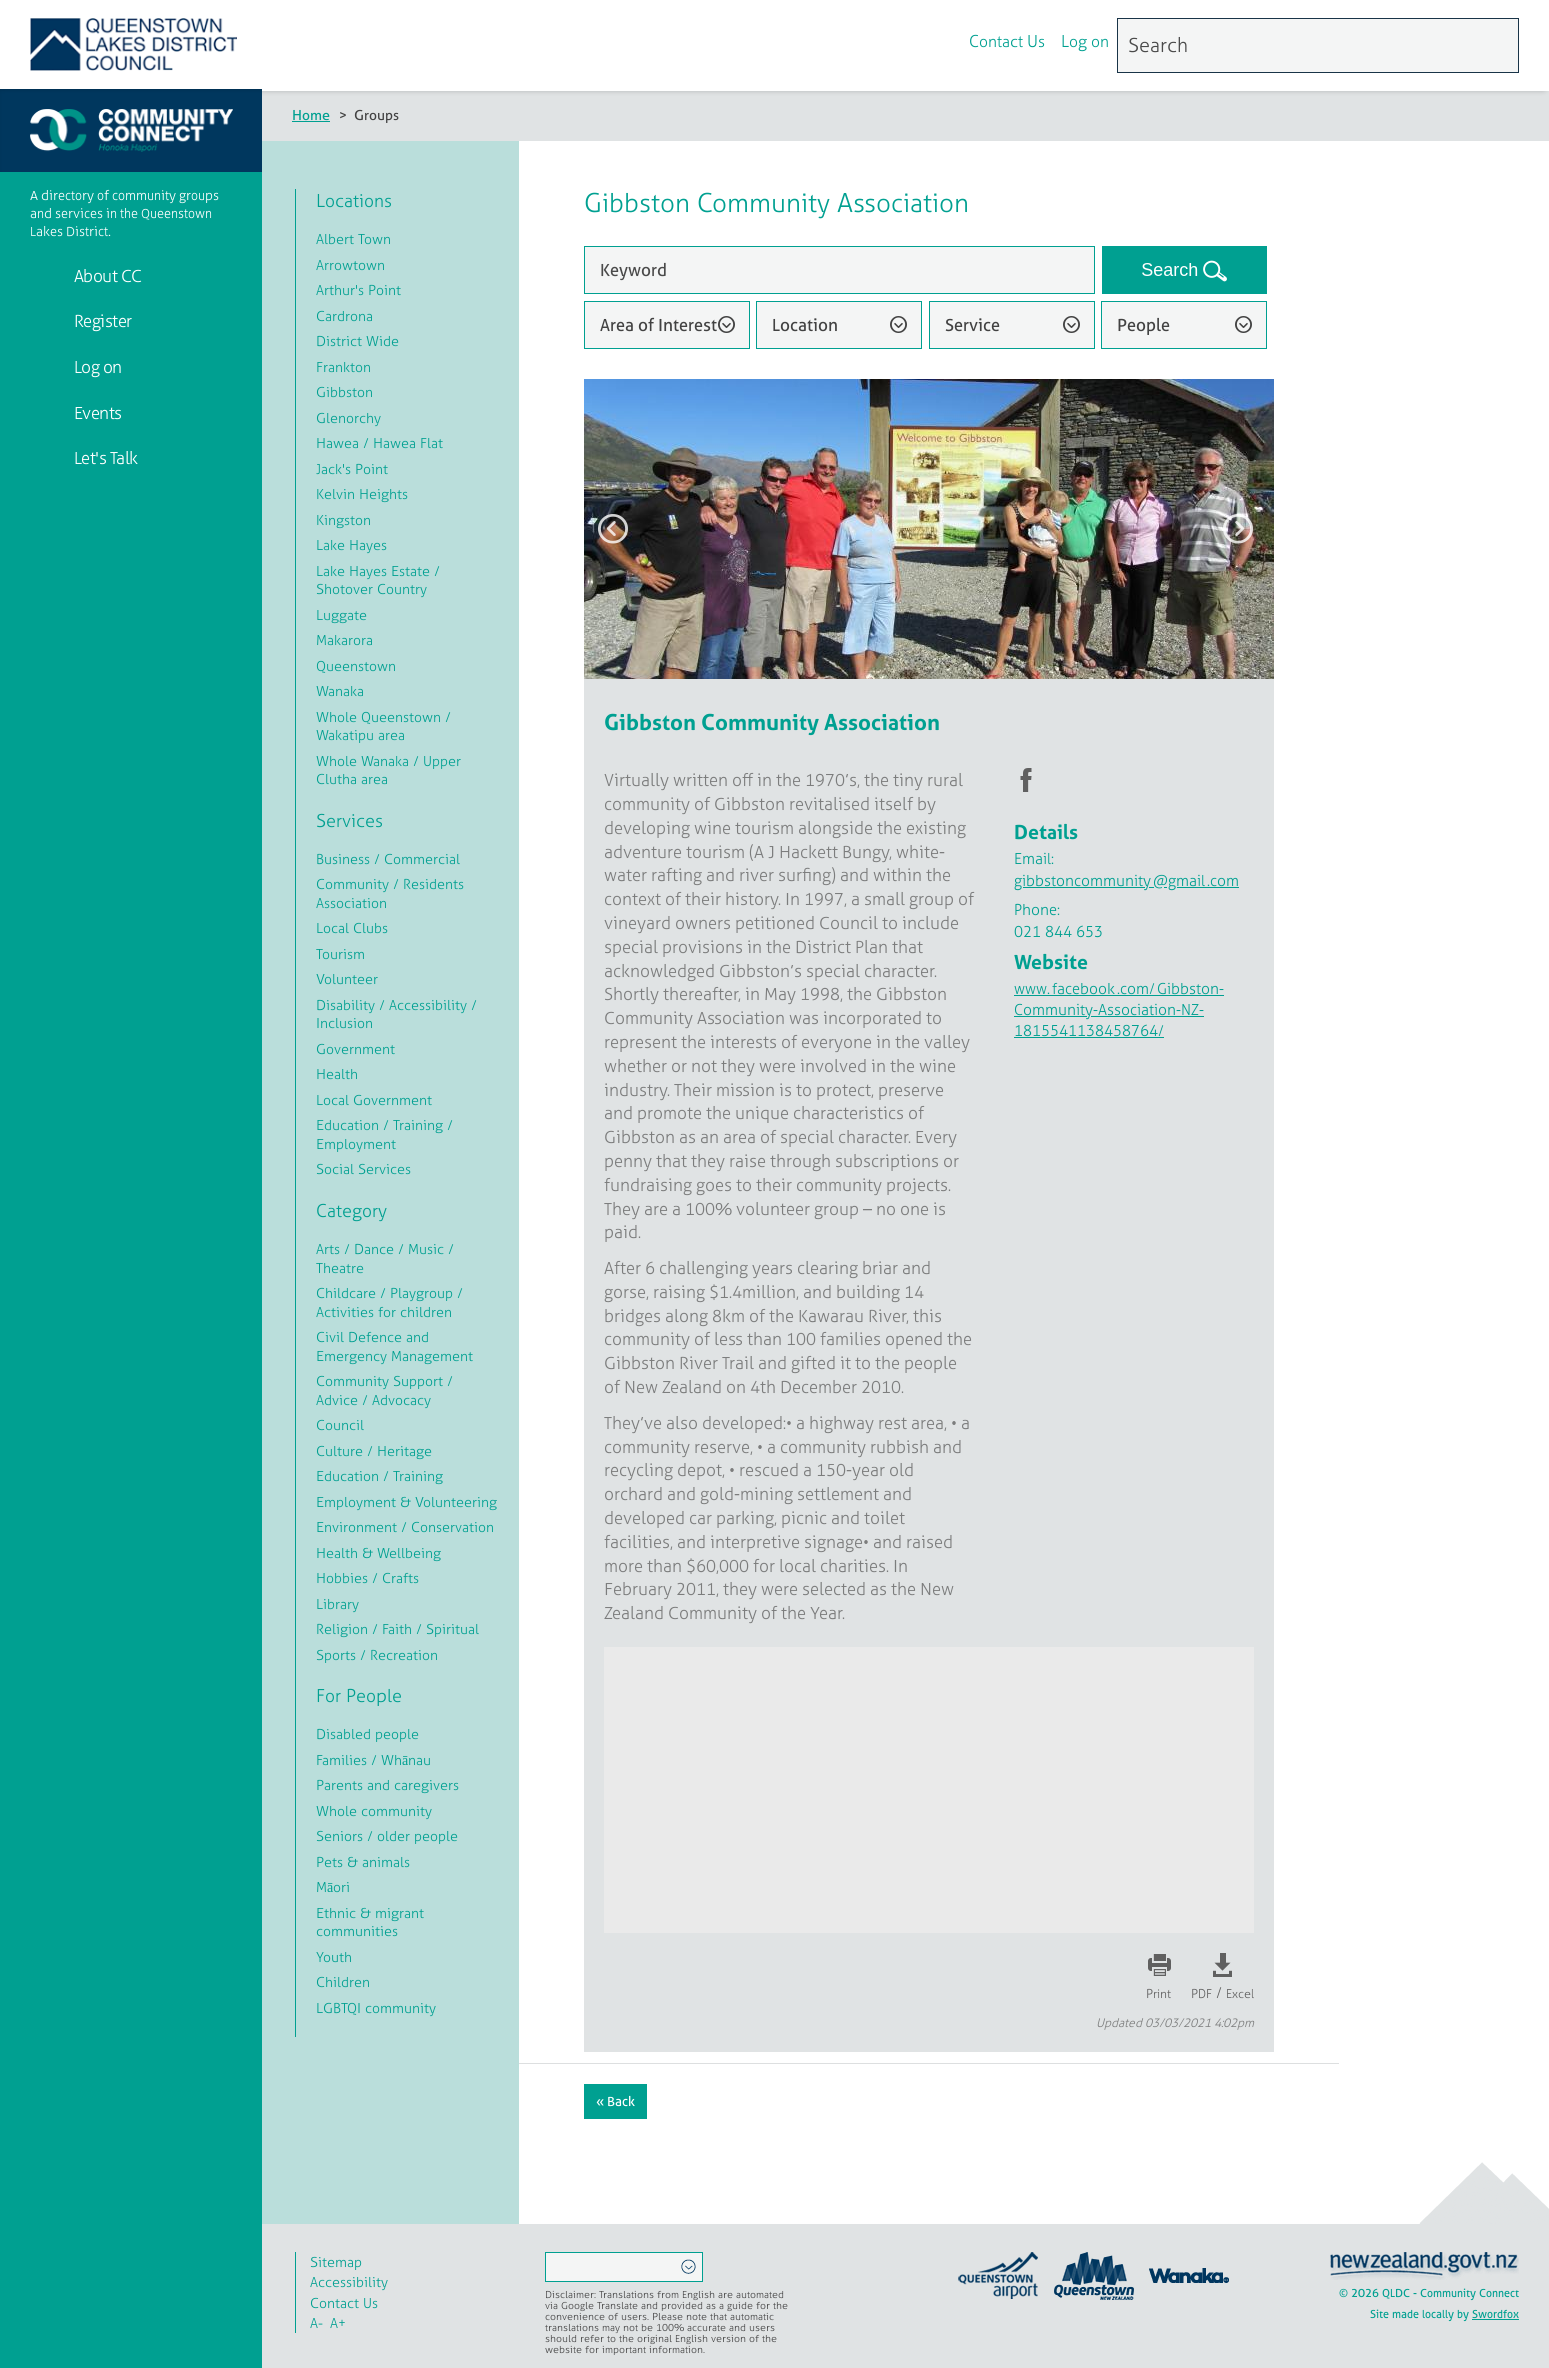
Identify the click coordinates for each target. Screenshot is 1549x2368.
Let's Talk (104, 457)
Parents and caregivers (387, 1784)
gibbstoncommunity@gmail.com (1126, 880)
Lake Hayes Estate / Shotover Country (378, 580)
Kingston (343, 519)
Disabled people (367, 1733)
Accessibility (349, 2281)
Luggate (341, 614)
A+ (338, 2322)
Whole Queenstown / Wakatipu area (383, 726)
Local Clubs (352, 927)
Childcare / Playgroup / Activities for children (389, 1302)
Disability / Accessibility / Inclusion (396, 1014)
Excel (1240, 1994)
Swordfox (1495, 2314)
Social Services (363, 1168)
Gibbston (344, 391)
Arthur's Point (358, 289)
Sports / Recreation (377, 1654)
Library (337, 1603)
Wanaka (340, 690)
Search (1172, 270)
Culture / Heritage (374, 1450)
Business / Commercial (388, 858)
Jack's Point (352, 468)
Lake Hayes (351, 544)
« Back (615, 2101)
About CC (106, 275)
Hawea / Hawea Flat (379, 442)
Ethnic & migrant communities (370, 1922)
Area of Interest (658, 324)
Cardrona (344, 315)
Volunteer (347, 978)
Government (355, 1048)
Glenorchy (348, 417)
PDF (1201, 1994)
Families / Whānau (373, 1759)
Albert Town (353, 238)
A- (316, 2322)
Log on (1085, 43)
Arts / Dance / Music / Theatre (385, 1258)
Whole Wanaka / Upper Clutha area (388, 770)
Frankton (343, 366)
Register (101, 320)
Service (972, 324)
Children (343, 1981)
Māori (333, 1886)
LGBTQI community (376, 2007)
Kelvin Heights (362, 493)
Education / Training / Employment (384, 1134)
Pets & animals (363, 1861)
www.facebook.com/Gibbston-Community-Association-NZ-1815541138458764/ (1119, 1009)
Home (311, 114)
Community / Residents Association (390, 893)
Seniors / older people (387, 1835)
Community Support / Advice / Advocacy (384, 1390)
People (1143, 324)
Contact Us (1007, 43)
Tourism (340, 953)
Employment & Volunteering (406, 1501)
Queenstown (356, 665)
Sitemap (336, 2261)
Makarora (344, 639)
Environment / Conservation (405, 1526)
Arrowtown (350, 264)
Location (805, 324)
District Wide (357, 340)
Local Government (374, 1099)
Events (96, 412)
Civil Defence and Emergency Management (394, 1346)
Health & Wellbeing (378, 1552)
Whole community (374, 1810)
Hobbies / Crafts (367, 1577)
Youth (334, 1956)
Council (340, 1424)
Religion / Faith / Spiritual (397, 1628)
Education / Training (379, 1475)
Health (337, 1073)
